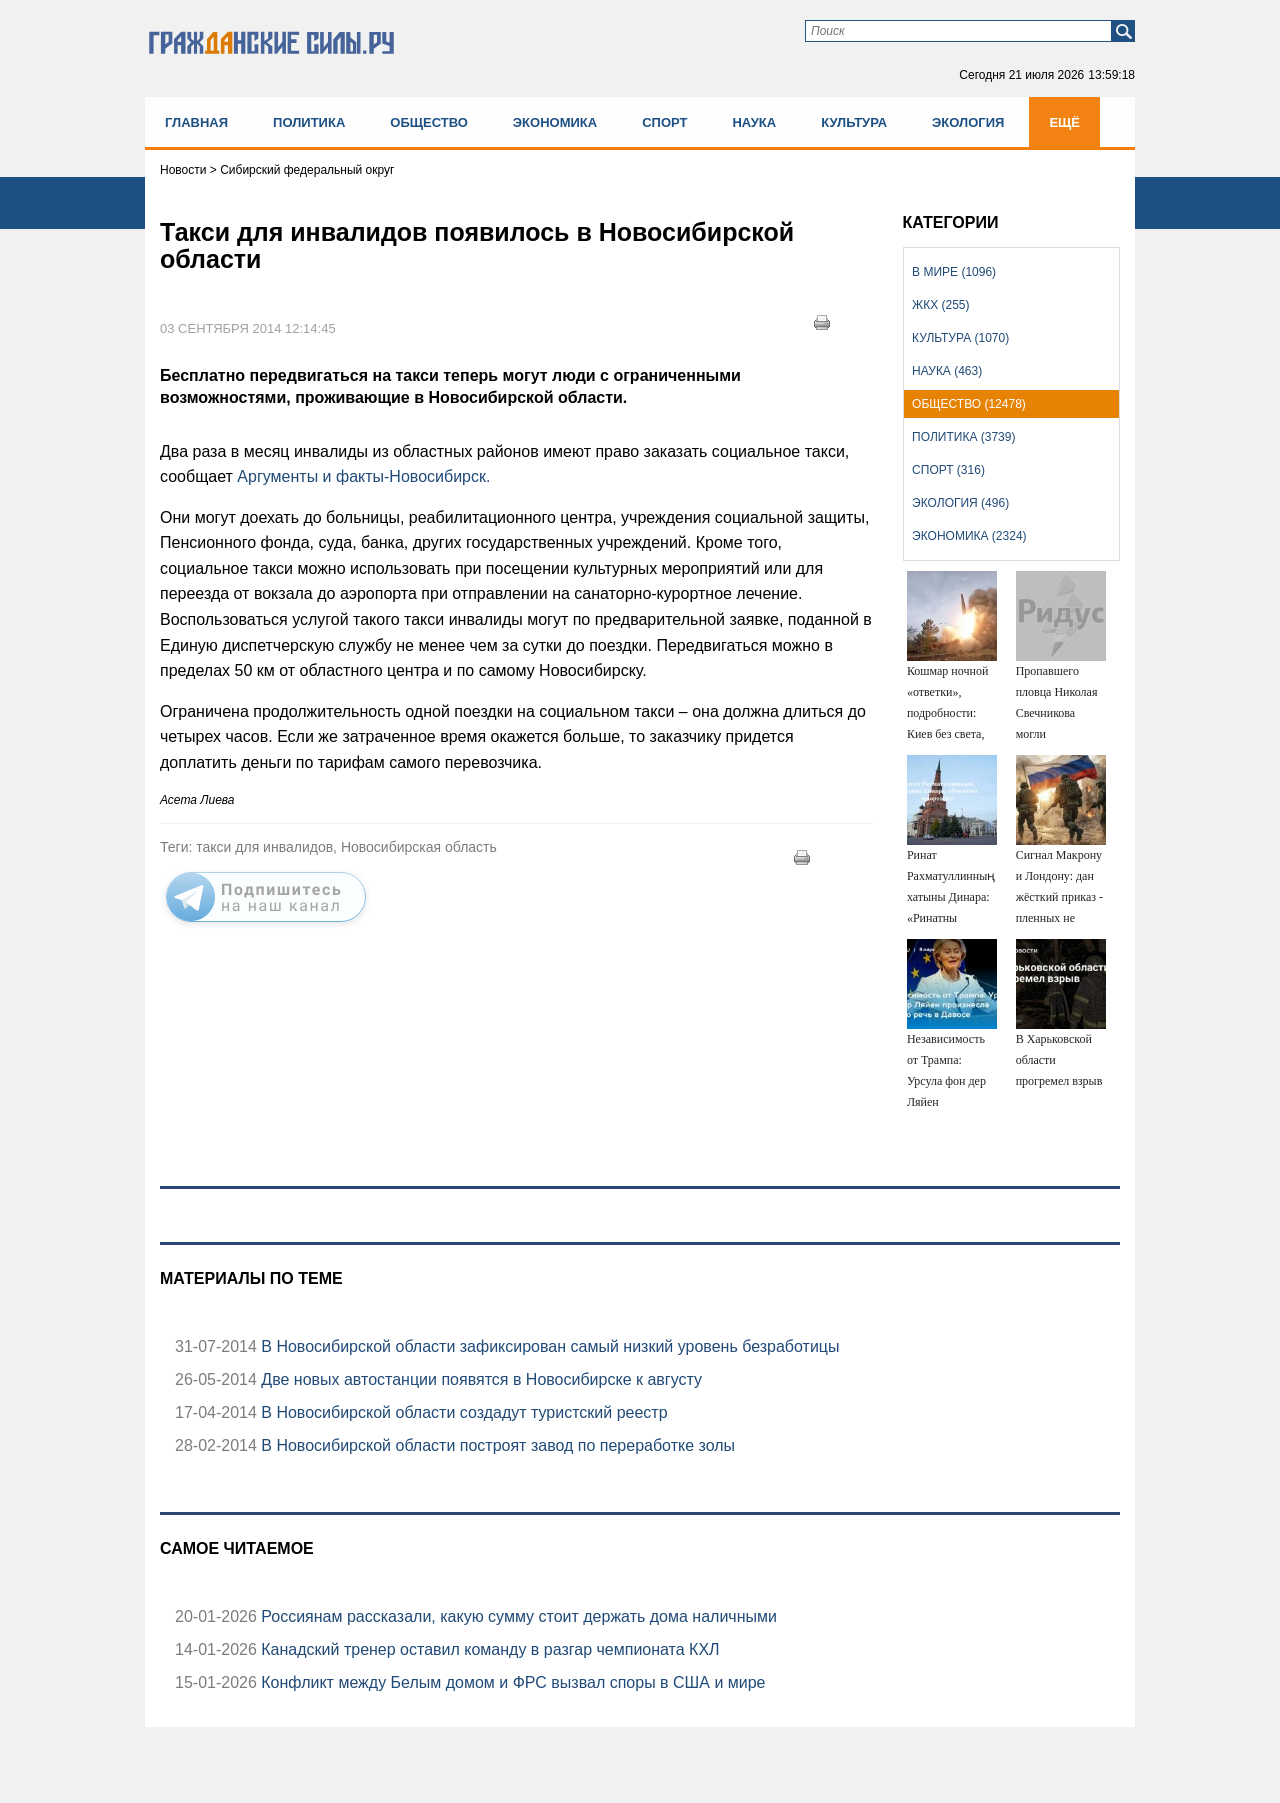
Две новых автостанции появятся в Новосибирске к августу (479, 1379)
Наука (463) (947, 371)
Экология (968, 122)
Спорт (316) (948, 470)
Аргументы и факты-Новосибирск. (362, 476)
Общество (429, 122)
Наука (754, 122)
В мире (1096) (954, 272)
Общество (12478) (969, 404)
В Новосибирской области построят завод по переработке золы (496, 1445)
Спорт (664, 122)
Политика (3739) (963, 437)
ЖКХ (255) (940, 305)
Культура (854, 122)
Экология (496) (960, 503)
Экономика (555, 122)
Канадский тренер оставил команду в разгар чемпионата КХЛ (488, 1649)
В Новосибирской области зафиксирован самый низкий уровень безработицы (548, 1346)
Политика (309, 122)
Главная (196, 122)
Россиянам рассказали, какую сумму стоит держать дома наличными (517, 1616)
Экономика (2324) (969, 536)
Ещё (1064, 122)
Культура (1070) (960, 338)
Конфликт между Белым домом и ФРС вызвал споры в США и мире (511, 1682)
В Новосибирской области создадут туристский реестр (462, 1412)
